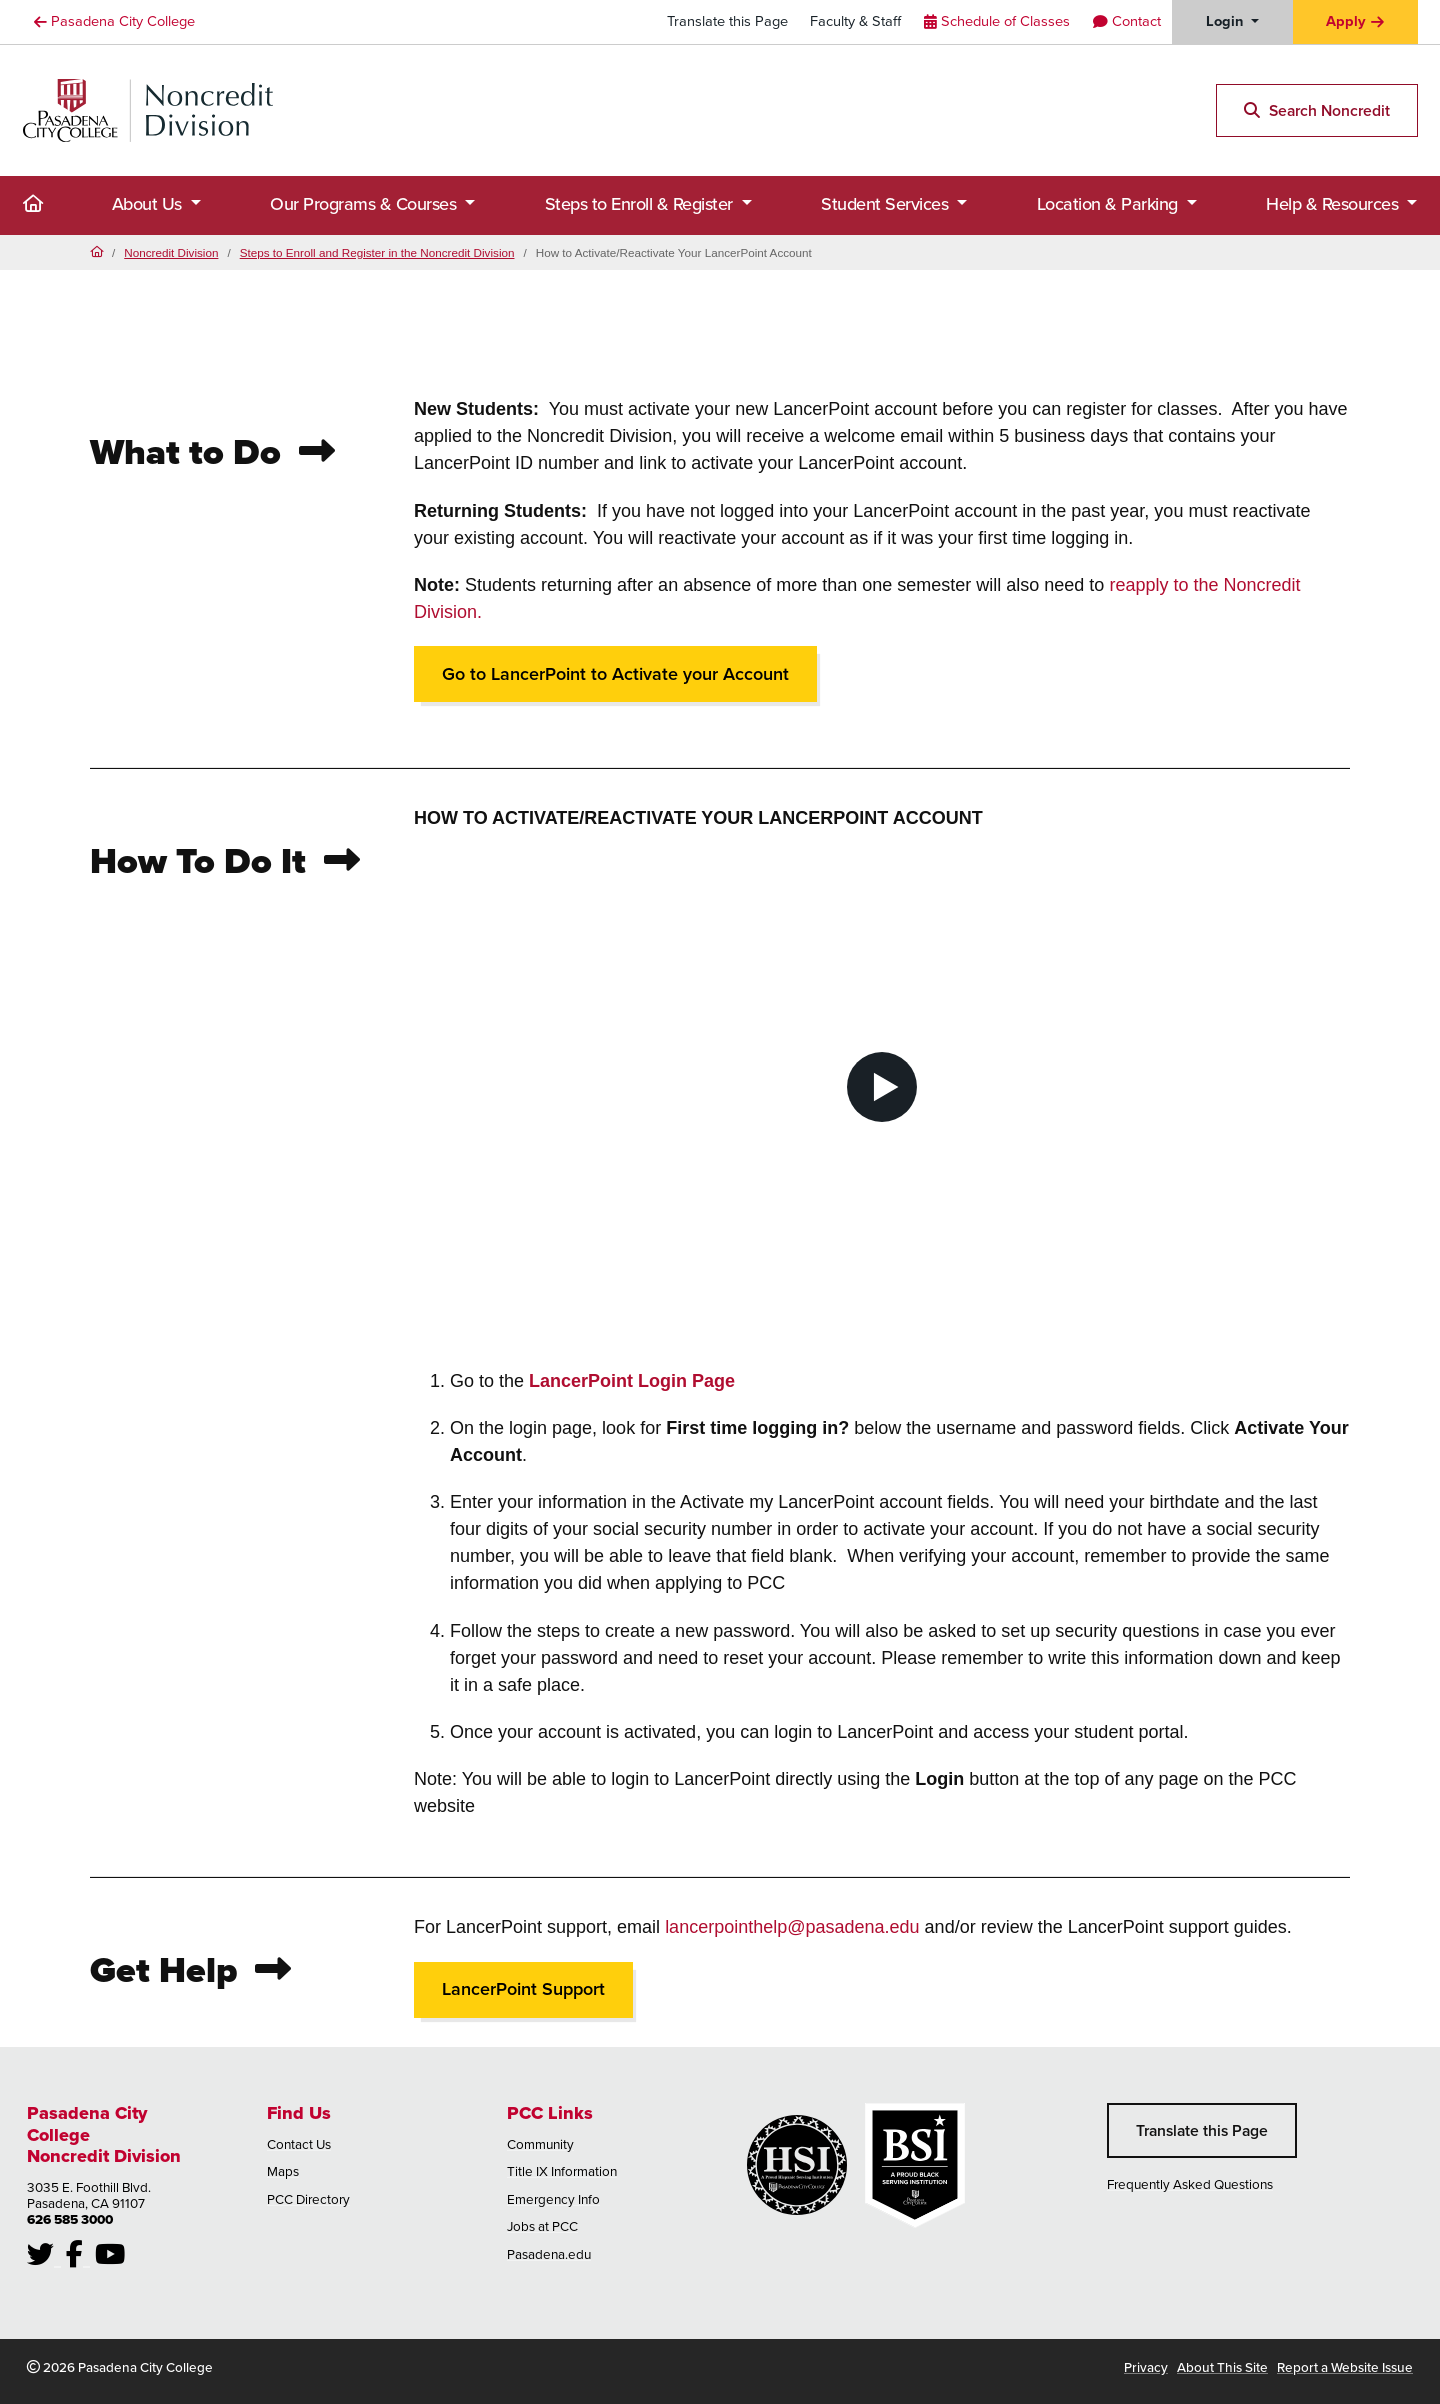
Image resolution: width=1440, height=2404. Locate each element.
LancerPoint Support (523, 1989)
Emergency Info (553, 2199)
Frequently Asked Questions (1190, 2184)
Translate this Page (727, 21)
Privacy (1146, 2367)
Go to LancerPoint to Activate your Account (615, 674)
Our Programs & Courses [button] (365, 203)
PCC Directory (308, 2199)
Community (540, 2144)
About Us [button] (149, 203)
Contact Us (299, 2144)
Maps (283, 2171)
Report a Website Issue (1345, 2367)
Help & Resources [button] (1334, 203)
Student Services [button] (887, 203)
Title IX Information (562, 2171)
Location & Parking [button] (1110, 203)
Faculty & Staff (855, 21)
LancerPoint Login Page (632, 1381)
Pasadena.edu (549, 2254)
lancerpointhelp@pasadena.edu (792, 1927)
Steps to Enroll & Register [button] (641, 203)
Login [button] (1226, 21)
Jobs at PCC (542, 2226)
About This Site (1222, 2367)
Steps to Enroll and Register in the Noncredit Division (377, 252)
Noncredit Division (171, 252)
